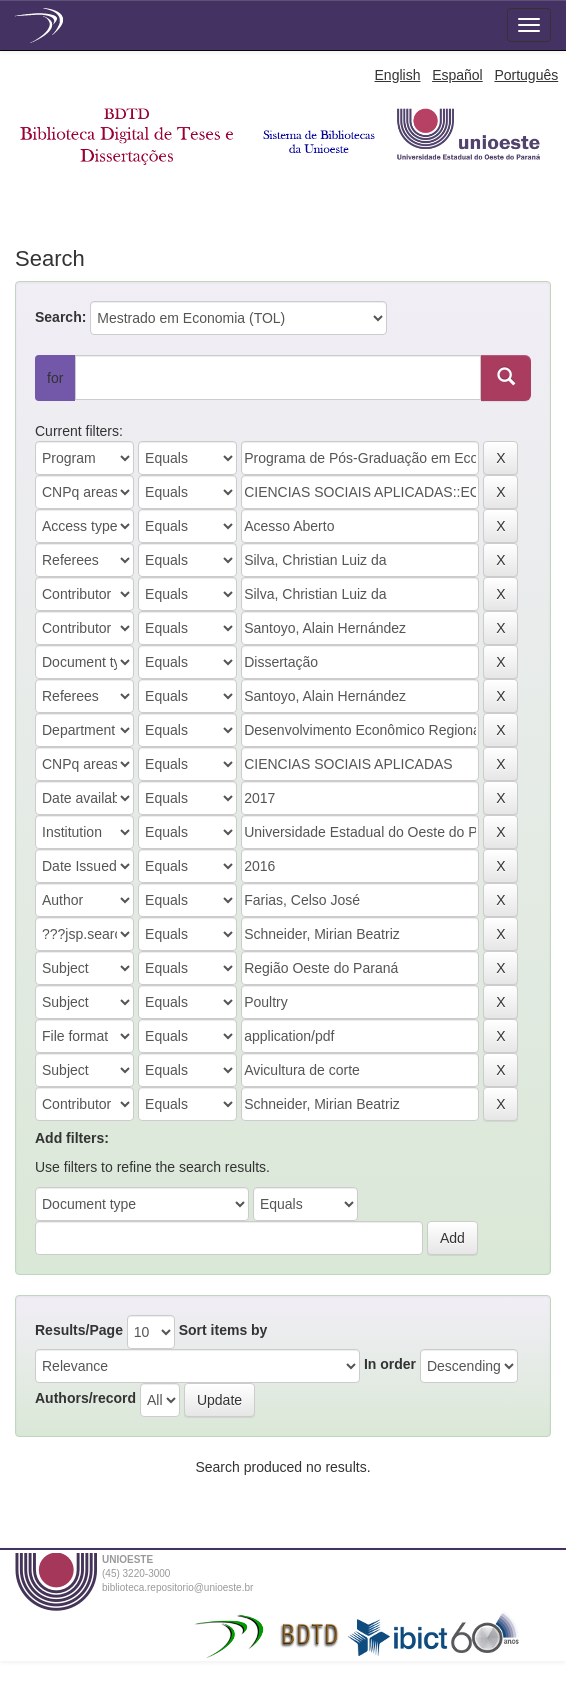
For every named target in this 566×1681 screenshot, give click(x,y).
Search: (60, 317)
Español (457, 75)
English (398, 75)
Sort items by (223, 1330)
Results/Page (79, 1330)
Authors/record (85, 1398)
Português (526, 75)
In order (390, 1364)
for (55, 378)
